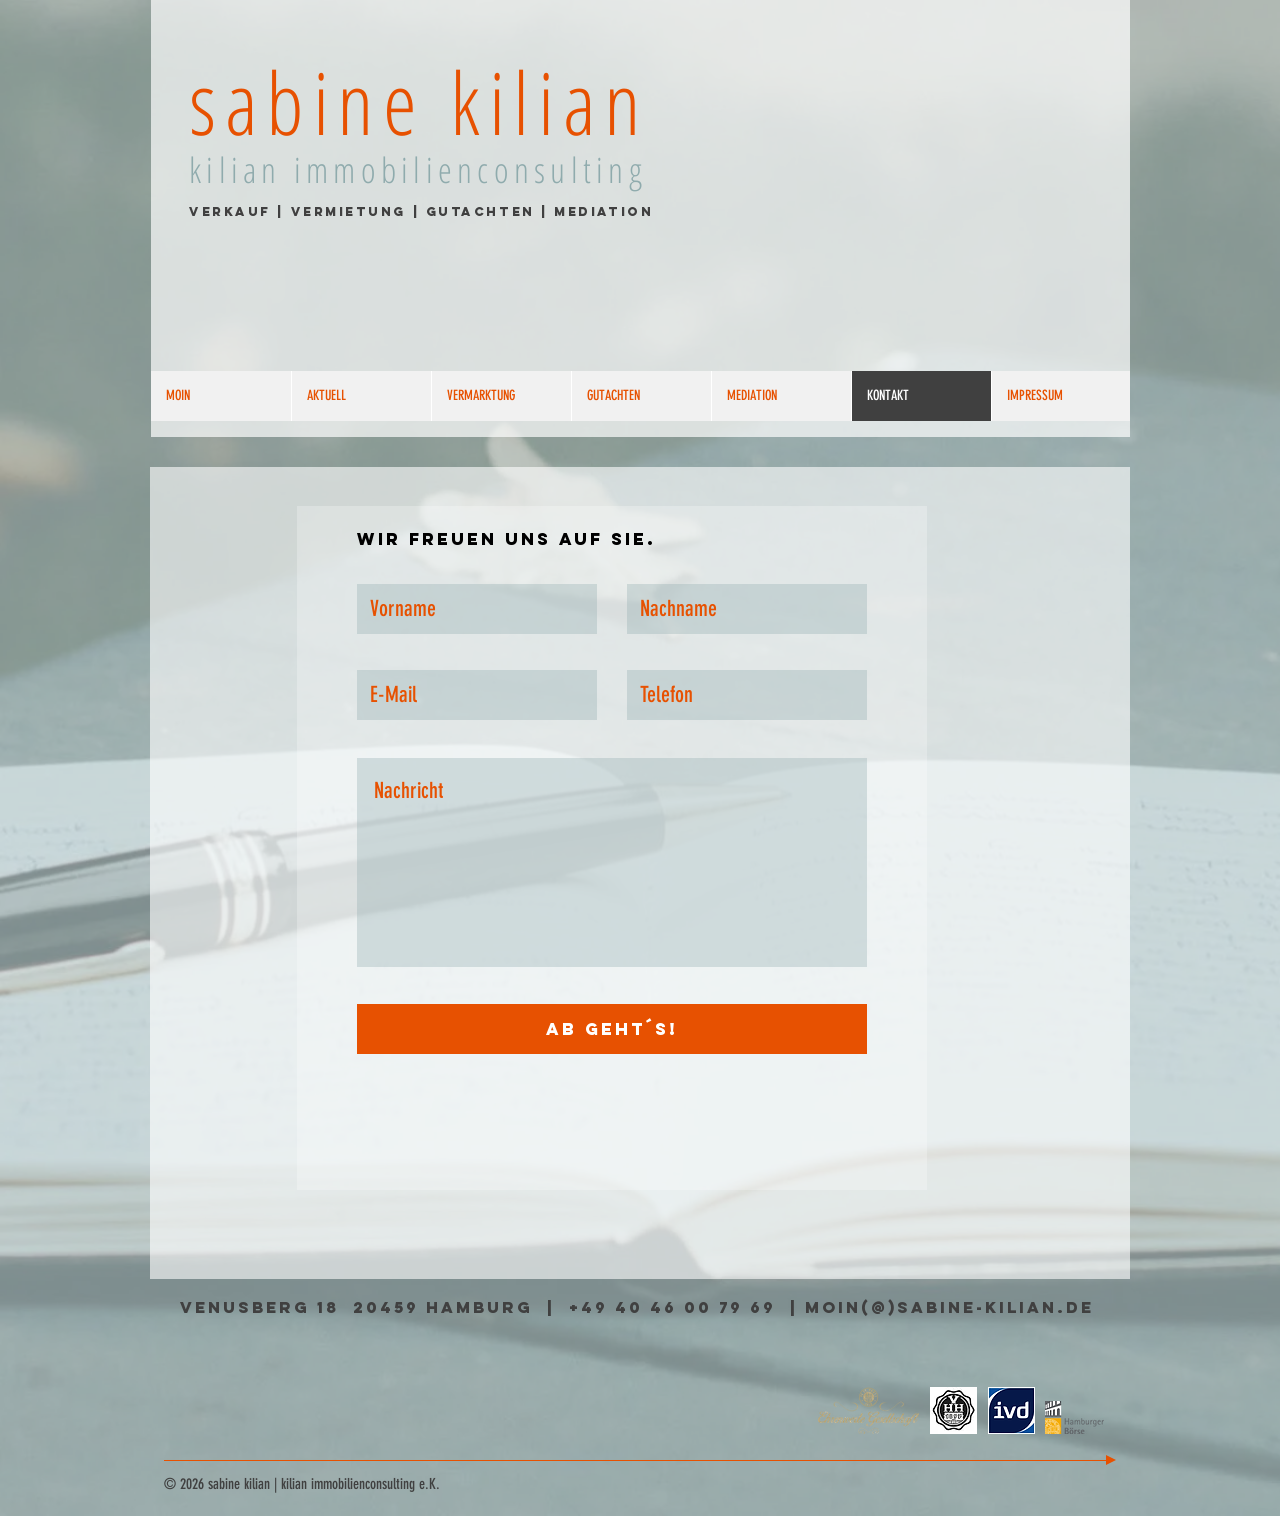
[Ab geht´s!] (612, 1029)
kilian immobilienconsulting (418, 169)
